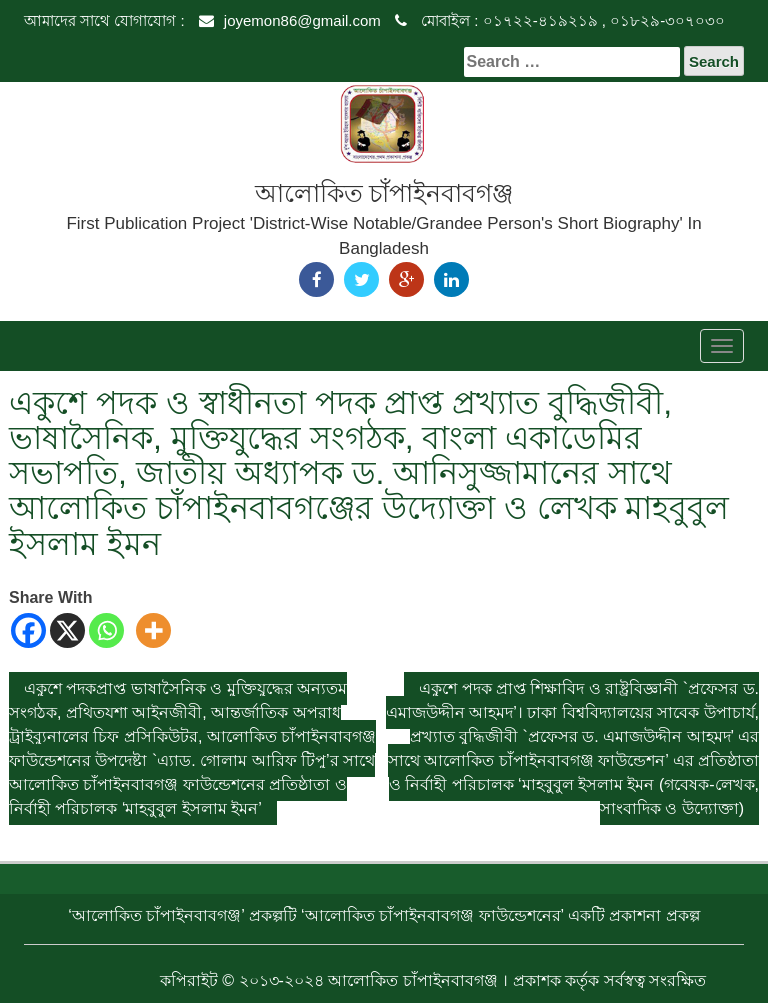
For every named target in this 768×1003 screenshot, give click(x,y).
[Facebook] (28, 630)
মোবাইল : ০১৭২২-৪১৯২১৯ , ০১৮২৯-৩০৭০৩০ (560, 20)
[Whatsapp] (106, 630)
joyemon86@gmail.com (290, 20)
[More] (153, 630)
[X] (67, 630)
